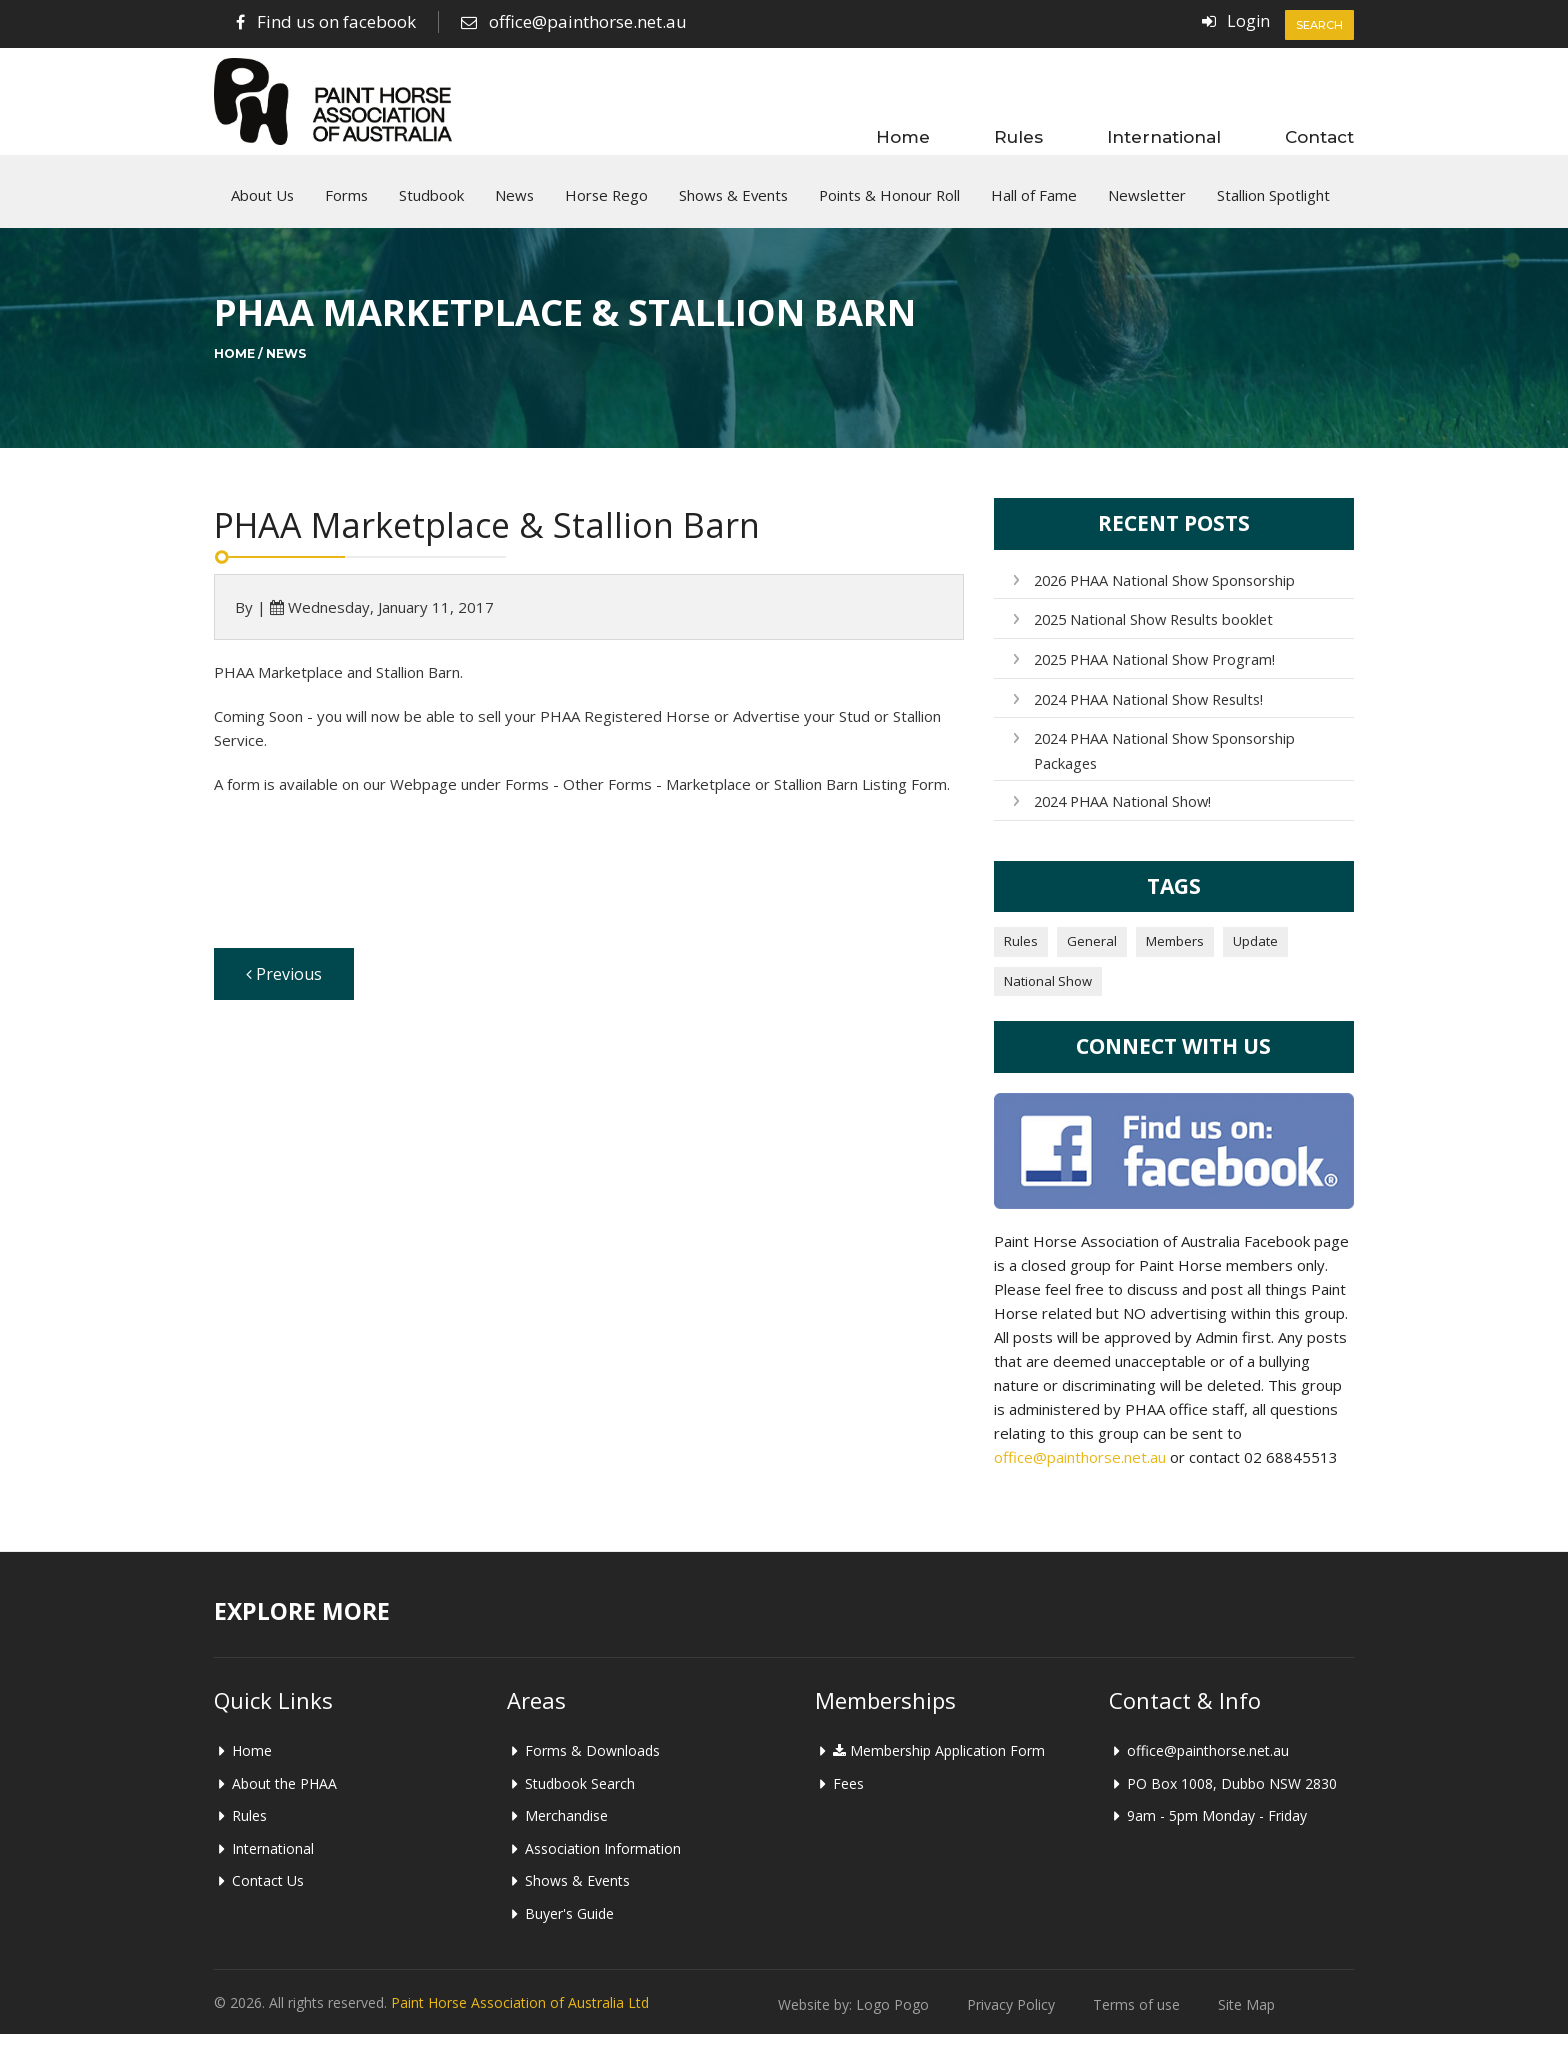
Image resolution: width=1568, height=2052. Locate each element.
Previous (284, 994)
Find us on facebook (336, 21)
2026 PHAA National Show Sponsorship (1162, 599)
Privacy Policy (1011, 2022)
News (514, 205)
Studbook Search (580, 1801)
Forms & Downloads (592, 1768)
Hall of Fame (1034, 205)
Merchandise (566, 1833)
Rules (1018, 136)
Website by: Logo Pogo (853, 2022)
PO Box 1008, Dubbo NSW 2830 (1232, 1801)
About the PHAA (284, 1801)
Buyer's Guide (569, 1931)
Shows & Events (733, 205)
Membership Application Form (939, 1768)
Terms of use (1136, 2022)
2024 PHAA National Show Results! (1147, 718)
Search (1319, 25)
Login (1248, 21)
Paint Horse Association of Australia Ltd (520, 2020)
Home (903, 136)
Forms (346, 205)
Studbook (431, 205)
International (1164, 136)
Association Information (603, 1866)
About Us (262, 205)
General (1092, 959)
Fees (848, 1801)
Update (1255, 959)
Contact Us (268, 1899)
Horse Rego (606, 205)
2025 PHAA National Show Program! (1152, 678)
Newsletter (1147, 205)
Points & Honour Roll (889, 205)
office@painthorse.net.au (588, 21)
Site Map (1246, 2022)
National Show (1048, 999)
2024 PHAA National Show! (1121, 819)
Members (1175, 959)
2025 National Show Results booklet (1151, 639)
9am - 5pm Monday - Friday (1217, 1833)
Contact (1319, 136)
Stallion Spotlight (1273, 205)
